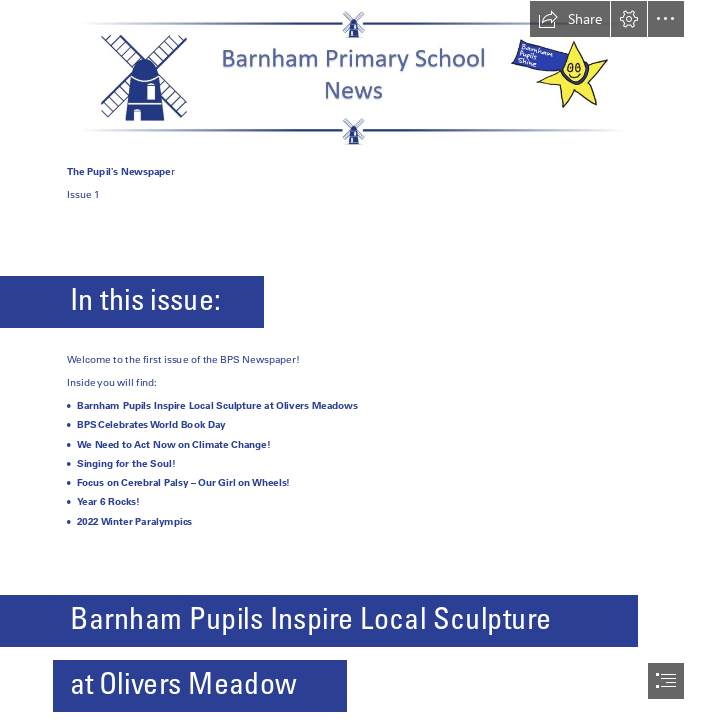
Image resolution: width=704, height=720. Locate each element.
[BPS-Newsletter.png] (352, 76)
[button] (570, 19)
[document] (352, 360)
